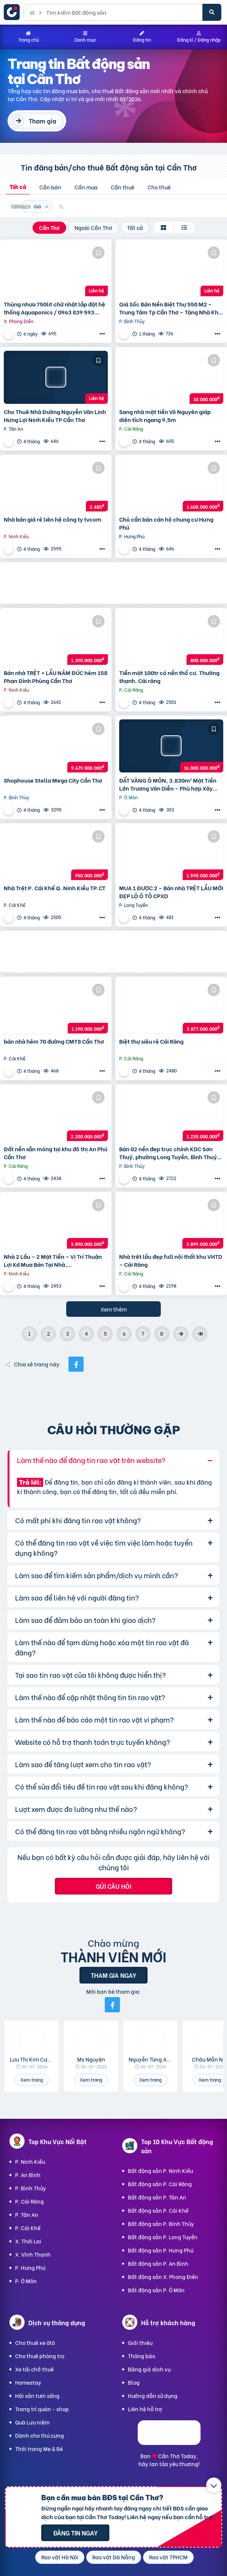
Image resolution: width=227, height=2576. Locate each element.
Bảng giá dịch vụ (149, 2369)
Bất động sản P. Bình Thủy (161, 2223)
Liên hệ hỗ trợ (145, 2409)
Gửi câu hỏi (113, 1886)
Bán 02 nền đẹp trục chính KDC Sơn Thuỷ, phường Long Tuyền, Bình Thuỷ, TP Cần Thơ (169, 1153)
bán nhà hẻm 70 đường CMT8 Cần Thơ (54, 1041)
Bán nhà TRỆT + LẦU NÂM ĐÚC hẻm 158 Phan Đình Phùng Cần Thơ (55, 677)
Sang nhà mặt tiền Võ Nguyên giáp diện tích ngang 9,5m (165, 416)
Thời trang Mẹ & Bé (39, 2449)
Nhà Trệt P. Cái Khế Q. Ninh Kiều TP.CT (55, 888)
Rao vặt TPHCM (168, 2557)
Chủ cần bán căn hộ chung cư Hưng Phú (166, 523)
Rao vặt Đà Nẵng (113, 2557)
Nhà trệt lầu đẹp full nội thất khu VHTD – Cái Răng (170, 1260)
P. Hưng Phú (30, 2267)
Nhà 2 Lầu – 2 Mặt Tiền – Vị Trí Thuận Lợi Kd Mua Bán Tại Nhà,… (53, 1260)
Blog (134, 2382)
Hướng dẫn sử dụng (152, 2395)
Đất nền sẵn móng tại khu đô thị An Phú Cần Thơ (55, 1153)
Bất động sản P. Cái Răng (160, 2184)
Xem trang (31, 2079)
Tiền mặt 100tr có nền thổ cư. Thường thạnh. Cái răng (169, 677)
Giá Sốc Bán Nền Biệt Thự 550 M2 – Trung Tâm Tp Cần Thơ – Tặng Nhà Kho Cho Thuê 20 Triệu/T (170, 308)
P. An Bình (27, 2175)
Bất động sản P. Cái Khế (158, 2210)
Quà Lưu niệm (32, 2422)
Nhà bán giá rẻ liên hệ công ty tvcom (52, 519)
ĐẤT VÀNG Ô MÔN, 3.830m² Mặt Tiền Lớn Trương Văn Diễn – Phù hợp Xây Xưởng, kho (167, 784)
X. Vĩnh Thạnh (33, 2254)
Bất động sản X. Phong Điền (163, 2277)
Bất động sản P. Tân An (157, 2197)
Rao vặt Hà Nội (59, 2557)
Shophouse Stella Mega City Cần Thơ (53, 780)
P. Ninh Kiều (30, 2161)
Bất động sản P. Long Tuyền (162, 2237)
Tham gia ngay (113, 1975)
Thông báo (141, 2356)
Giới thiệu (140, 2342)
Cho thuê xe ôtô (35, 2342)
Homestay (28, 2382)
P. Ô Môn (26, 2281)
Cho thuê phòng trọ (39, 2356)
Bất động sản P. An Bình (158, 2263)
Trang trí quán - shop (42, 2409)
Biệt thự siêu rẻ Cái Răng (151, 1041)
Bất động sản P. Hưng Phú (160, 2250)
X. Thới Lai (28, 2241)
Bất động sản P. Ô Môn (156, 2290)
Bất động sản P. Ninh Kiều (160, 2170)
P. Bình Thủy (30, 2188)
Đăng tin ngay (75, 2532)
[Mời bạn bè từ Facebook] (112, 2004)
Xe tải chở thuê (34, 2369)
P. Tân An (26, 2214)
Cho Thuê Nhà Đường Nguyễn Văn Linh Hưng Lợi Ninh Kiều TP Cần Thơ (55, 416)
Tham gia (42, 120)
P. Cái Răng (29, 2201)
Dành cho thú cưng (39, 2435)
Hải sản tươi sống (37, 2395)
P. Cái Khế (27, 2228)
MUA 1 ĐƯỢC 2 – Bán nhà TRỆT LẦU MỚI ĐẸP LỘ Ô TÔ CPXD (171, 892)
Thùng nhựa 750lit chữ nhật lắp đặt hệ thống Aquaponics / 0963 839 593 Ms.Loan (54, 308)
